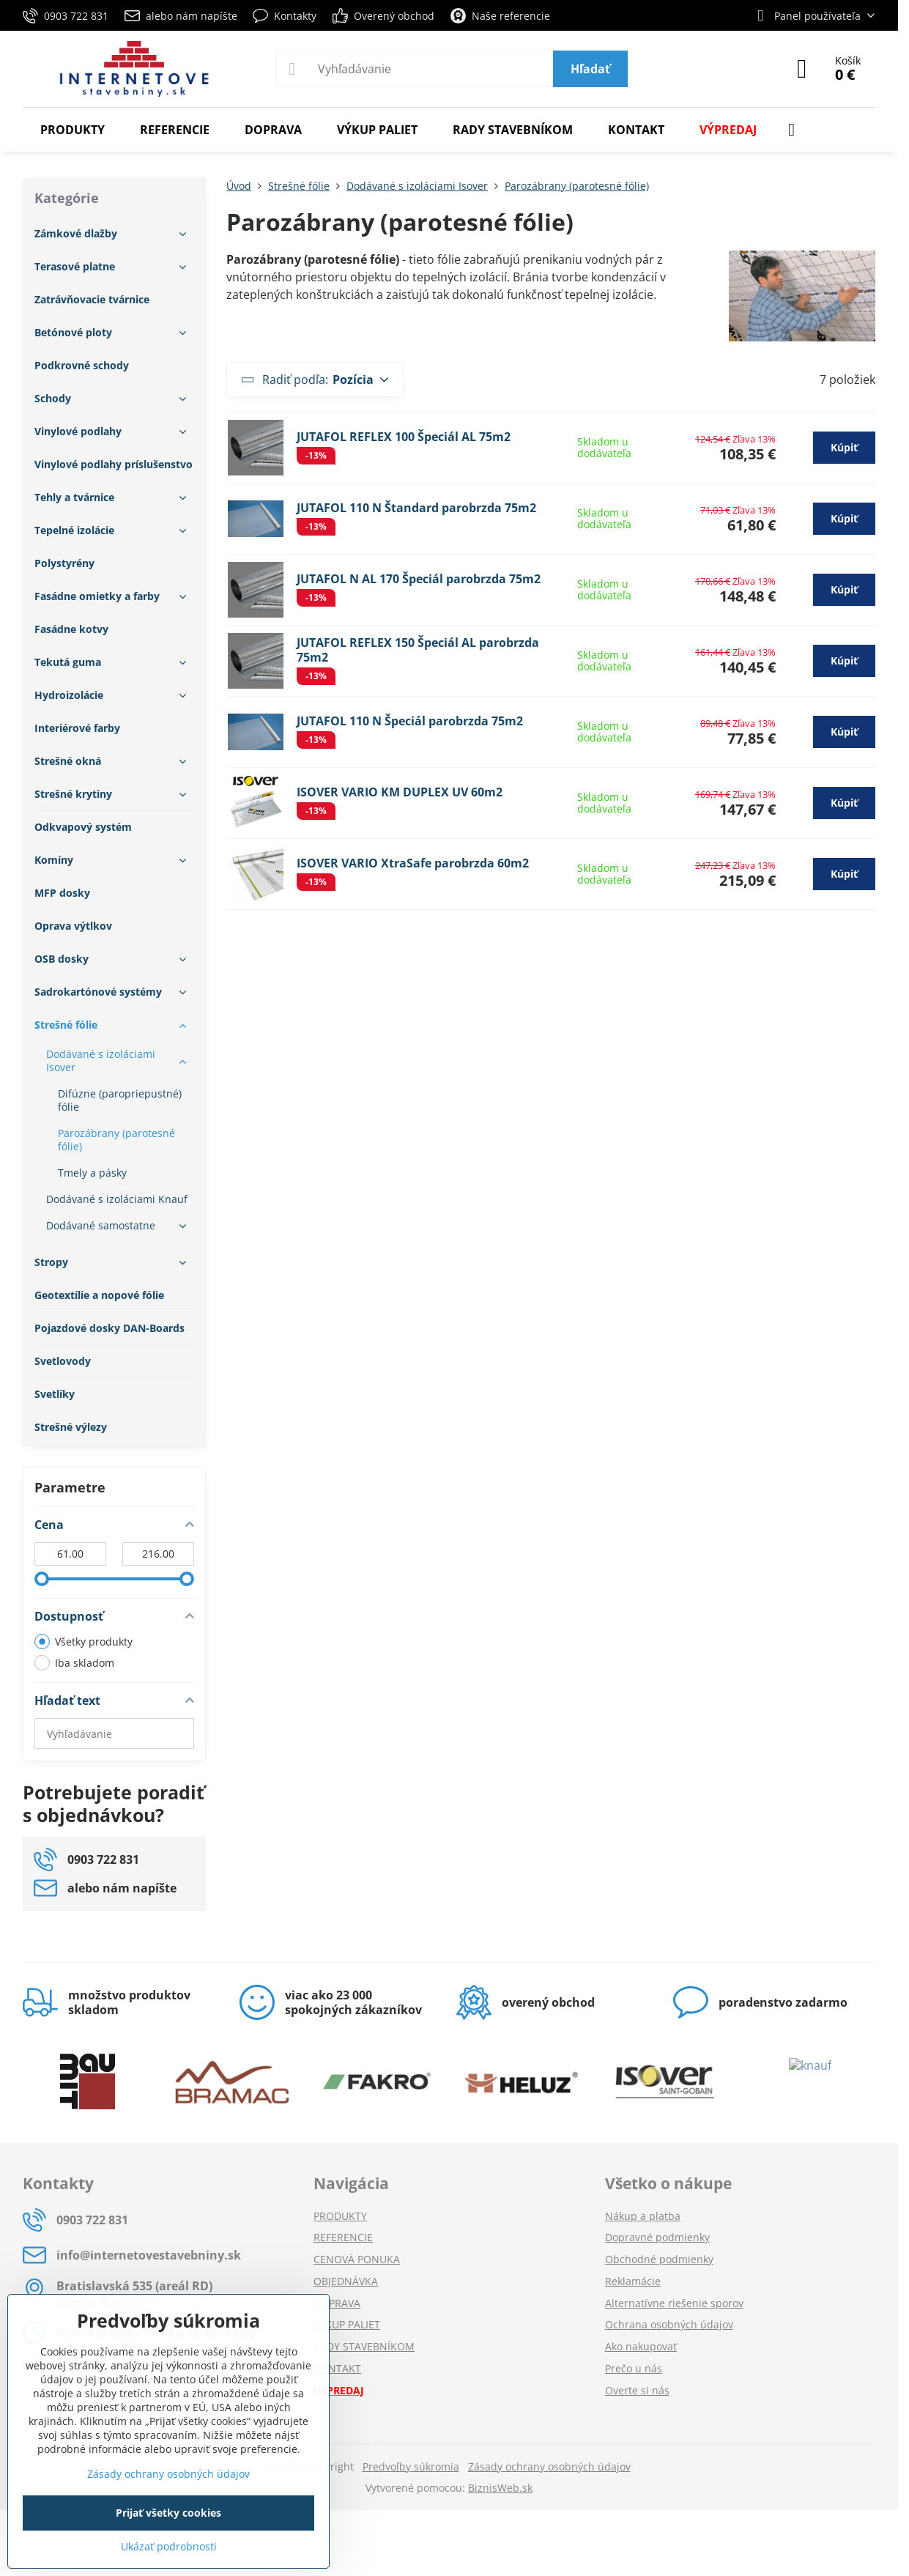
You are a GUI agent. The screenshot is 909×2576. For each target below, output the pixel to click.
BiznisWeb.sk (500, 2488)
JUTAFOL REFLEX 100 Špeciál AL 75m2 (404, 437)
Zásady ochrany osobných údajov (549, 2466)
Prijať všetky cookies (168, 2513)
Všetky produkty (83, 1641)
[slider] (41, 1579)
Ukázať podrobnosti (169, 2546)
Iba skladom (74, 1662)
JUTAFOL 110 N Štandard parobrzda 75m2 (416, 508)
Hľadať (590, 69)
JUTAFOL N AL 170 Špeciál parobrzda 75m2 (419, 579)
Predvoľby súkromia (411, 2466)
